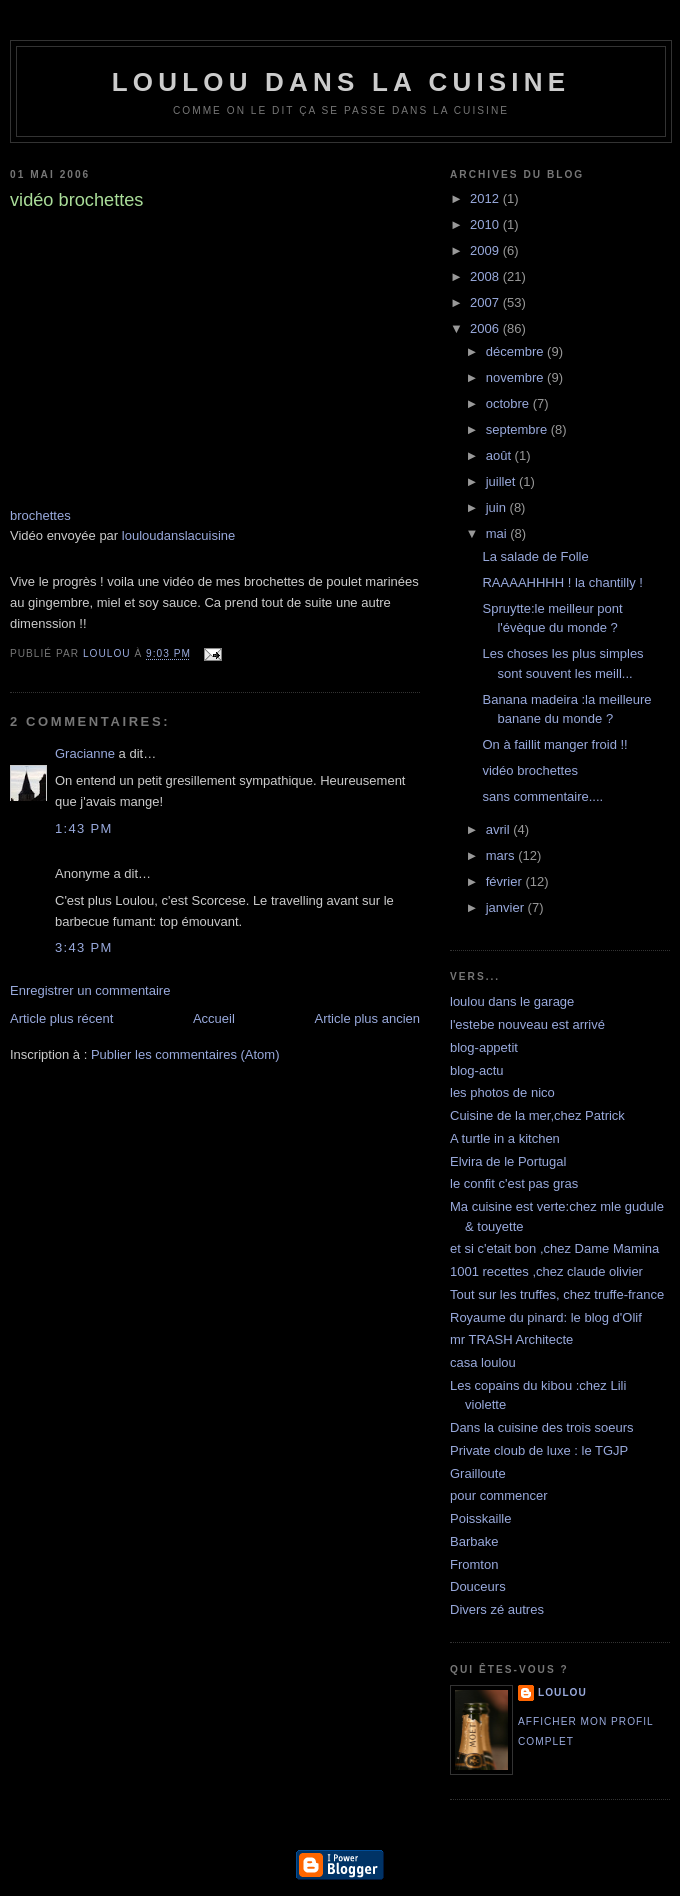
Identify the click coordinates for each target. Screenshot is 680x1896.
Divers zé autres (497, 1609)
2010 (486, 224)
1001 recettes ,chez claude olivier (546, 1271)
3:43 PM (84, 947)
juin (498, 507)
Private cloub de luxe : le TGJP (539, 1450)
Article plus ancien (368, 1018)
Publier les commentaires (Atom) (185, 1054)
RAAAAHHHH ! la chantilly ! (562, 582)
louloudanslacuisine (178, 535)
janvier (507, 907)
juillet (502, 481)
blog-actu (476, 1070)
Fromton (474, 1564)
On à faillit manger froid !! (554, 744)
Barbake (474, 1541)
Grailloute (478, 1473)
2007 (486, 302)
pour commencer (499, 1495)
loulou (562, 1692)
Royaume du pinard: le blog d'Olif (546, 1317)
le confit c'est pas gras (514, 1183)
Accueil (214, 1018)
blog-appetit (484, 1047)
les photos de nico (502, 1092)
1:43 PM (84, 828)
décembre (516, 351)
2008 (486, 276)
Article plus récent (61, 1018)
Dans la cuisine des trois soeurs (542, 1427)
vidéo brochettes (529, 770)
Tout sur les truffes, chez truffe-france (557, 1294)
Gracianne (85, 753)
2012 (486, 198)
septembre (518, 429)
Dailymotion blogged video (170, 371)
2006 (486, 328)
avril (499, 829)
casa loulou (483, 1362)
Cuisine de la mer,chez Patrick (537, 1115)
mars (502, 855)
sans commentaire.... (542, 796)
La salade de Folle (535, 556)
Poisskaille (480, 1518)
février (506, 881)
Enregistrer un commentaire (90, 990)
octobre (509, 403)
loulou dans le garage (512, 1001)
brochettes (40, 515)
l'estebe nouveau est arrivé (527, 1024)
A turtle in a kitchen (505, 1138)
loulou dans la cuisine (341, 82)
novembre (516, 377)
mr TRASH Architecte (511, 1339)
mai (498, 533)
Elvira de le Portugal (508, 1161)
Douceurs (478, 1586)
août (500, 455)
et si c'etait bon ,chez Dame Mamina (554, 1248)
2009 (486, 250)
